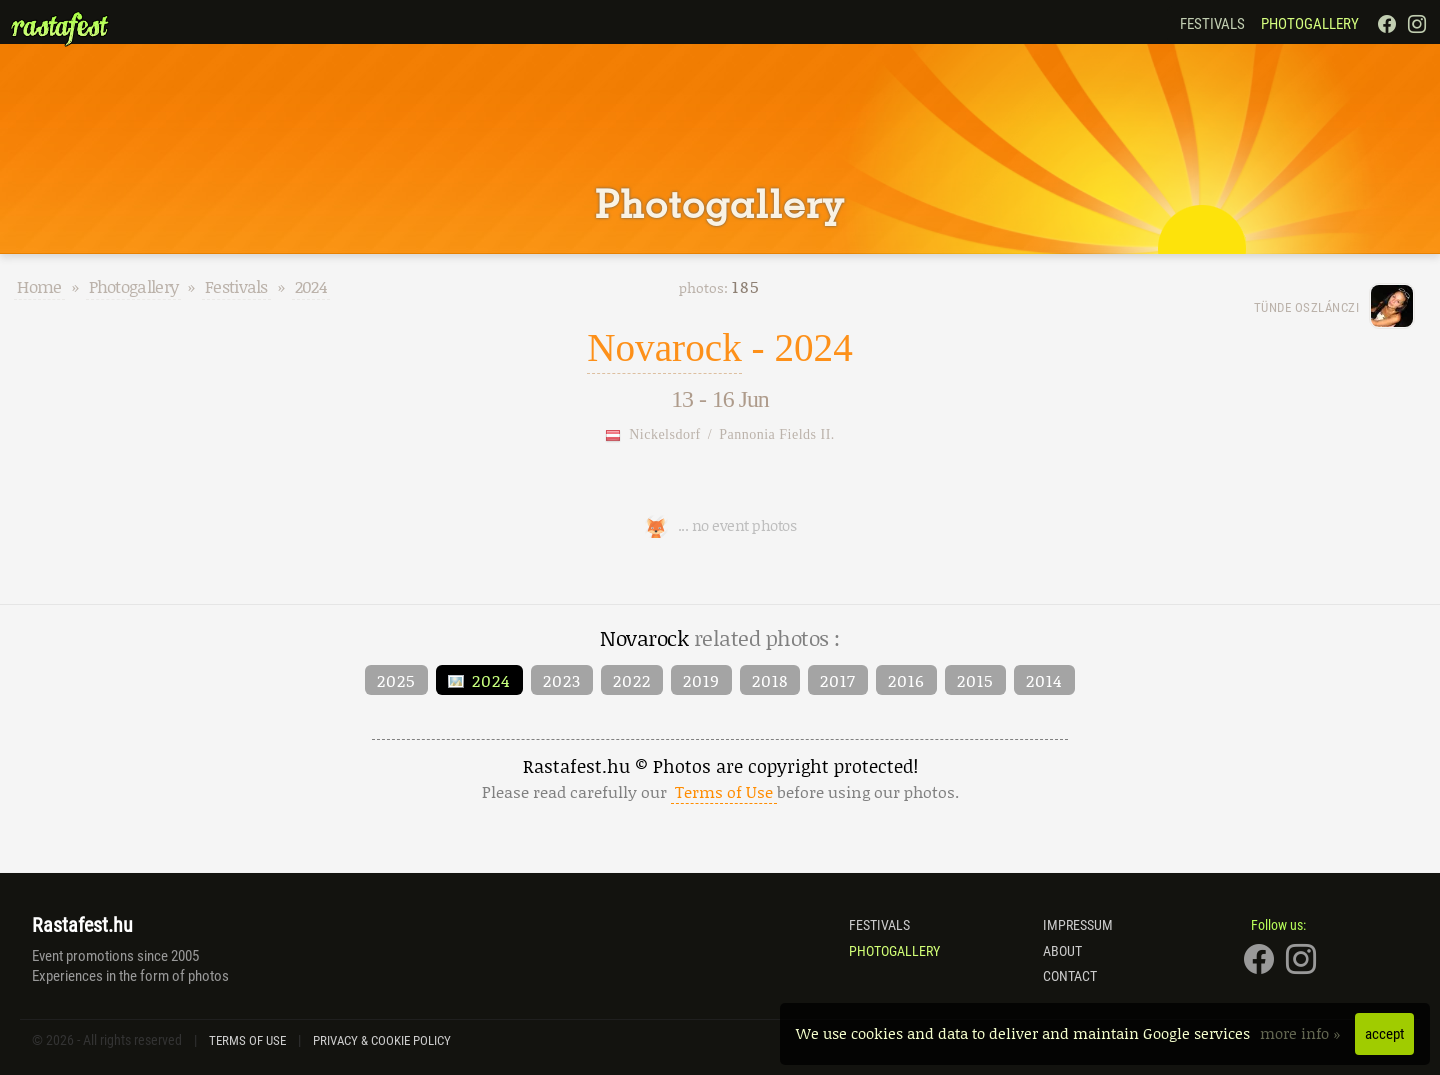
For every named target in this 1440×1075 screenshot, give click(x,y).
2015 (975, 680)
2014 (1044, 680)
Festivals (1212, 24)
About (1062, 951)
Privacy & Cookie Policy (382, 1040)
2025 (396, 680)
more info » (1302, 1033)
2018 (770, 680)
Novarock (664, 347)
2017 (838, 680)
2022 (632, 680)
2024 (311, 286)
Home (39, 286)
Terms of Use (247, 1040)
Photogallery (1310, 24)
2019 (701, 680)
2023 (562, 680)
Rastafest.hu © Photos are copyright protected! (720, 778)
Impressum (1078, 925)
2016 (906, 680)
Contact (1070, 976)
